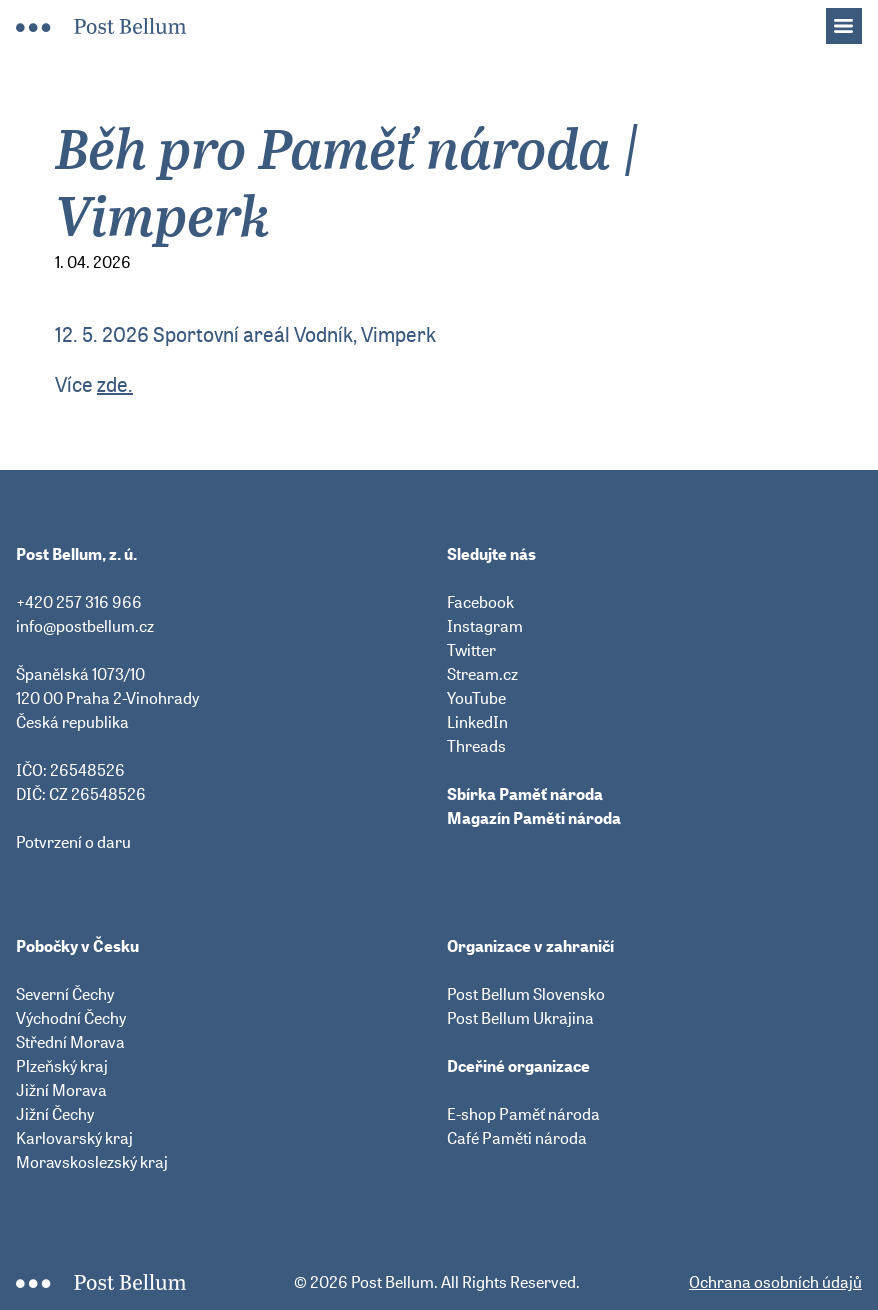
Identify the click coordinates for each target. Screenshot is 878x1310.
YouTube (476, 698)
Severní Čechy (65, 994)
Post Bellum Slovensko (526, 994)
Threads (476, 746)
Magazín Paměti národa (534, 818)
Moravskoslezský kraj (92, 1162)
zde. (115, 384)
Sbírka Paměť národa (525, 794)
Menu (854, 20)
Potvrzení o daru (73, 842)
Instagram (485, 626)
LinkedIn (477, 722)
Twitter (471, 650)
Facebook (480, 602)
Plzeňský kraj (62, 1066)
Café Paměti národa (517, 1138)
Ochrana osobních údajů (775, 1282)
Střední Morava (70, 1042)
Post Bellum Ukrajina (520, 1018)
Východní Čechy (71, 1018)
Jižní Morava (61, 1090)
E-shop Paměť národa (523, 1114)
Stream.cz (482, 674)
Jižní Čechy (55, 1114)
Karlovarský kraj (74, 1138)
